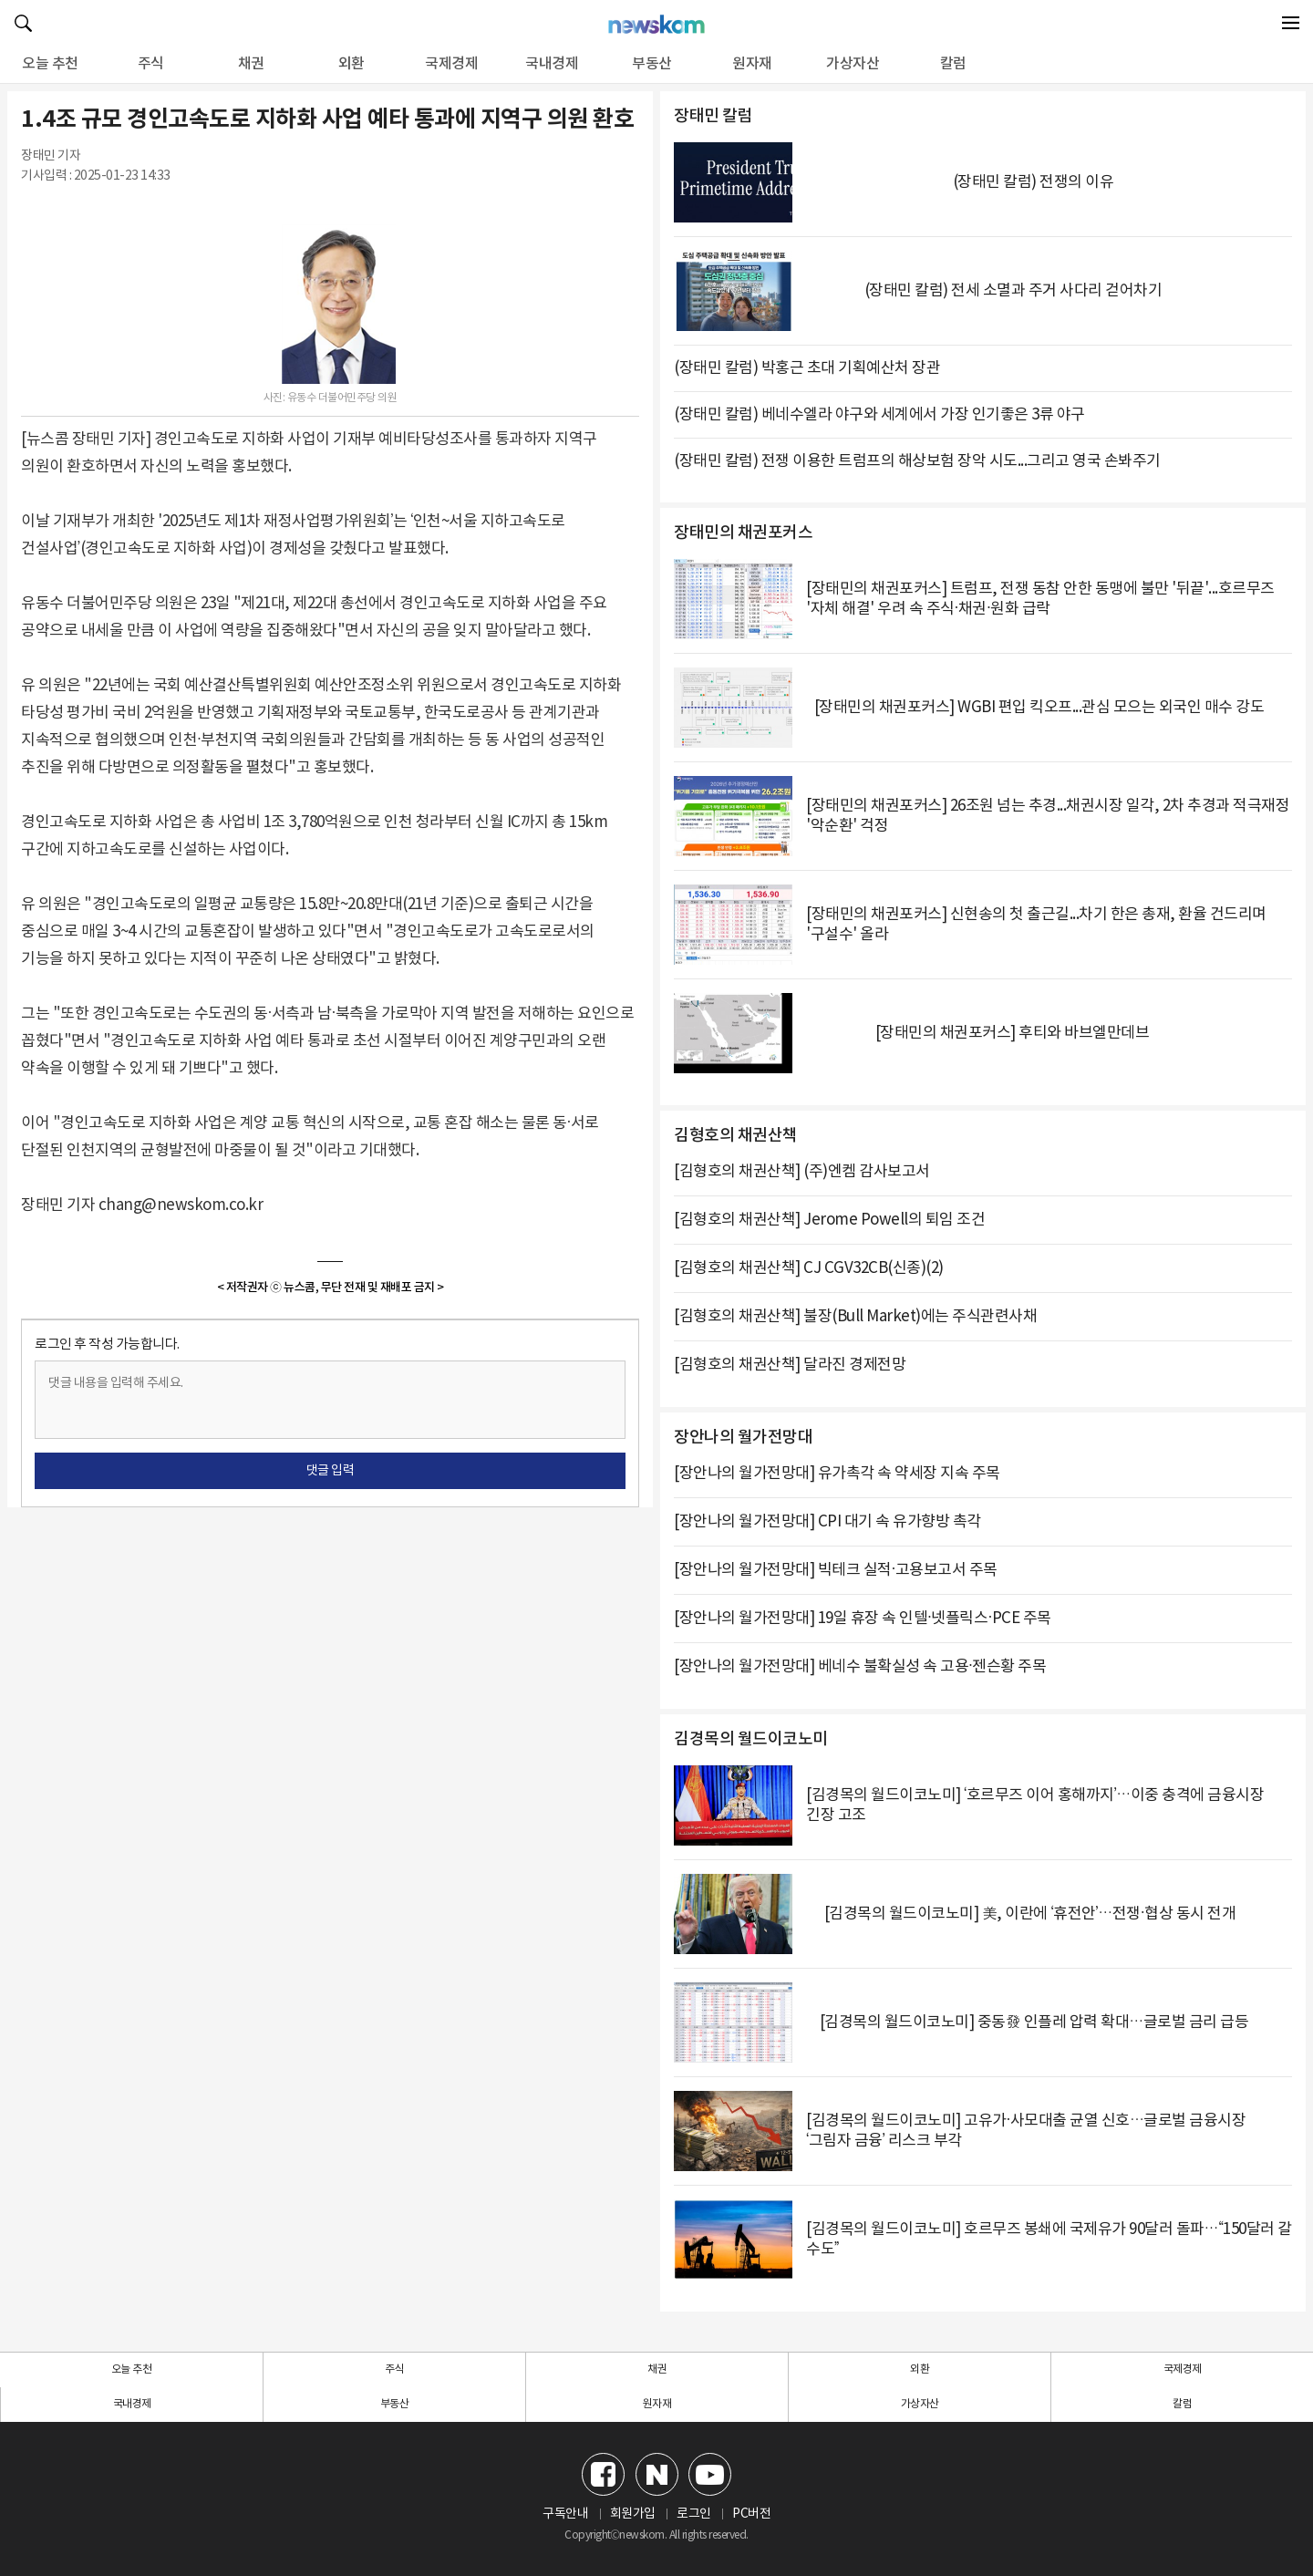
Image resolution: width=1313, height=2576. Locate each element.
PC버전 (751, 2514)
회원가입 (633, 2514)
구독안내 (565, 2514)
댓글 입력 (330, 1471)
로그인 (694, 2514)
